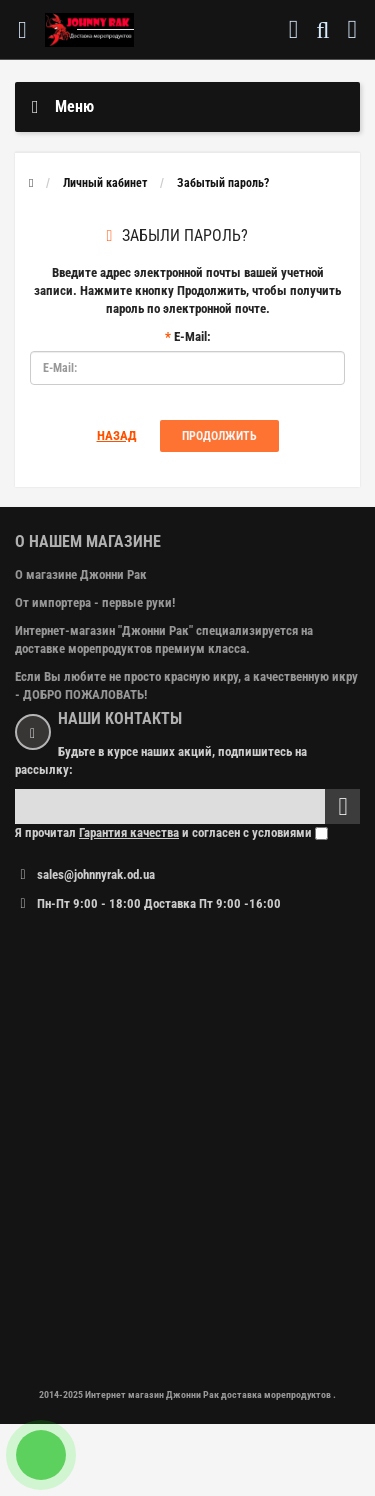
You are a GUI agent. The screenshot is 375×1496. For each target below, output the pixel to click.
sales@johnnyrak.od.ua (96, 874)
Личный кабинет (105, 183)
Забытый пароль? (223, 183)
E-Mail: (192, 336)
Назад (117, 435)
